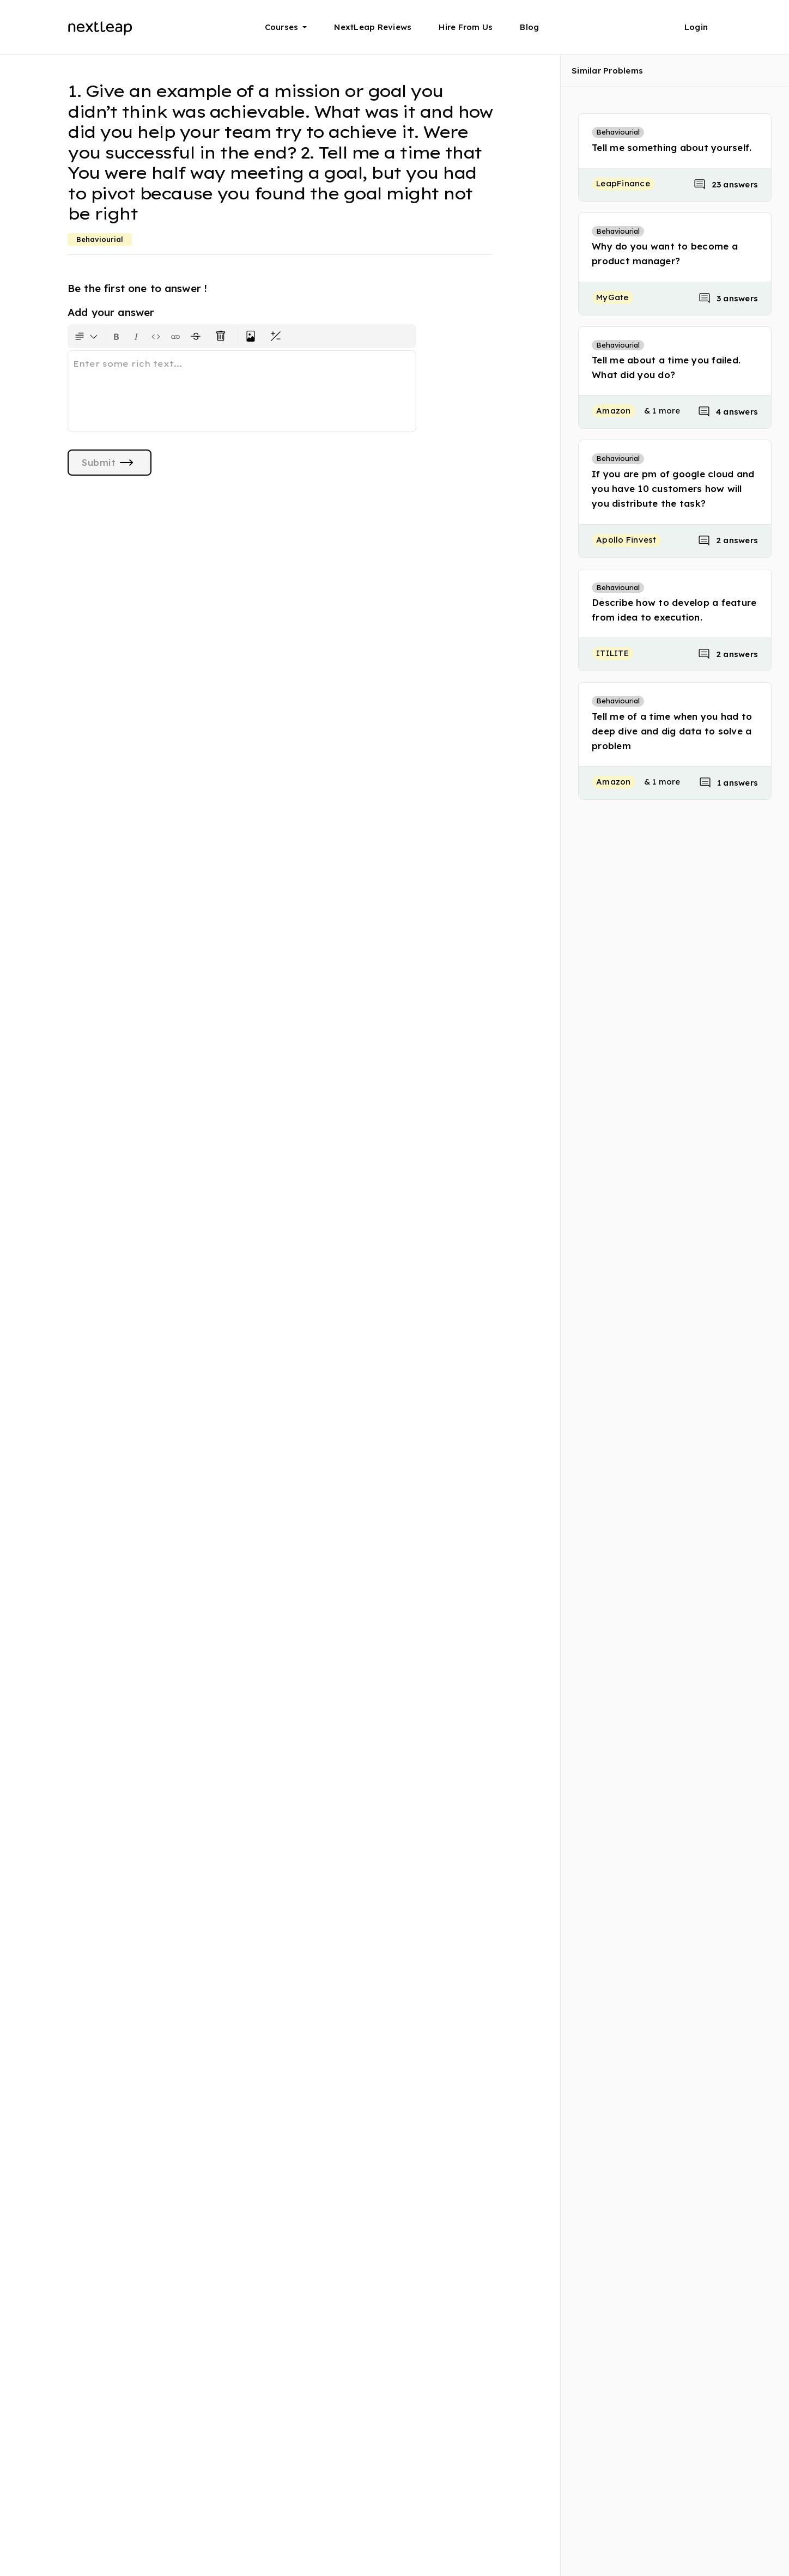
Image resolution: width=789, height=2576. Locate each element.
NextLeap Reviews (372, 27)
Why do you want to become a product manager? (665, 253)
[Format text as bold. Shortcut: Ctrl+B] (116, 336)
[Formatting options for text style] (86, 336)
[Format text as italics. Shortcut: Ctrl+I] (136, 336)
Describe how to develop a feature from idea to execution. (674, 610)
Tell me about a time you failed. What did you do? (666, 367)
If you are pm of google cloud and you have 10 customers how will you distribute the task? (673, 488)
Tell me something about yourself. (671, 147)
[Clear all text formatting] (223, 336)
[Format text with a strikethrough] (198, 336)
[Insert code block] (156, 336)
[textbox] (242, 391)
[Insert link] (175, 336)
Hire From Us (466, 27)
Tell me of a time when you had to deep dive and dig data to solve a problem (672, 730)
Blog (529, 27)
